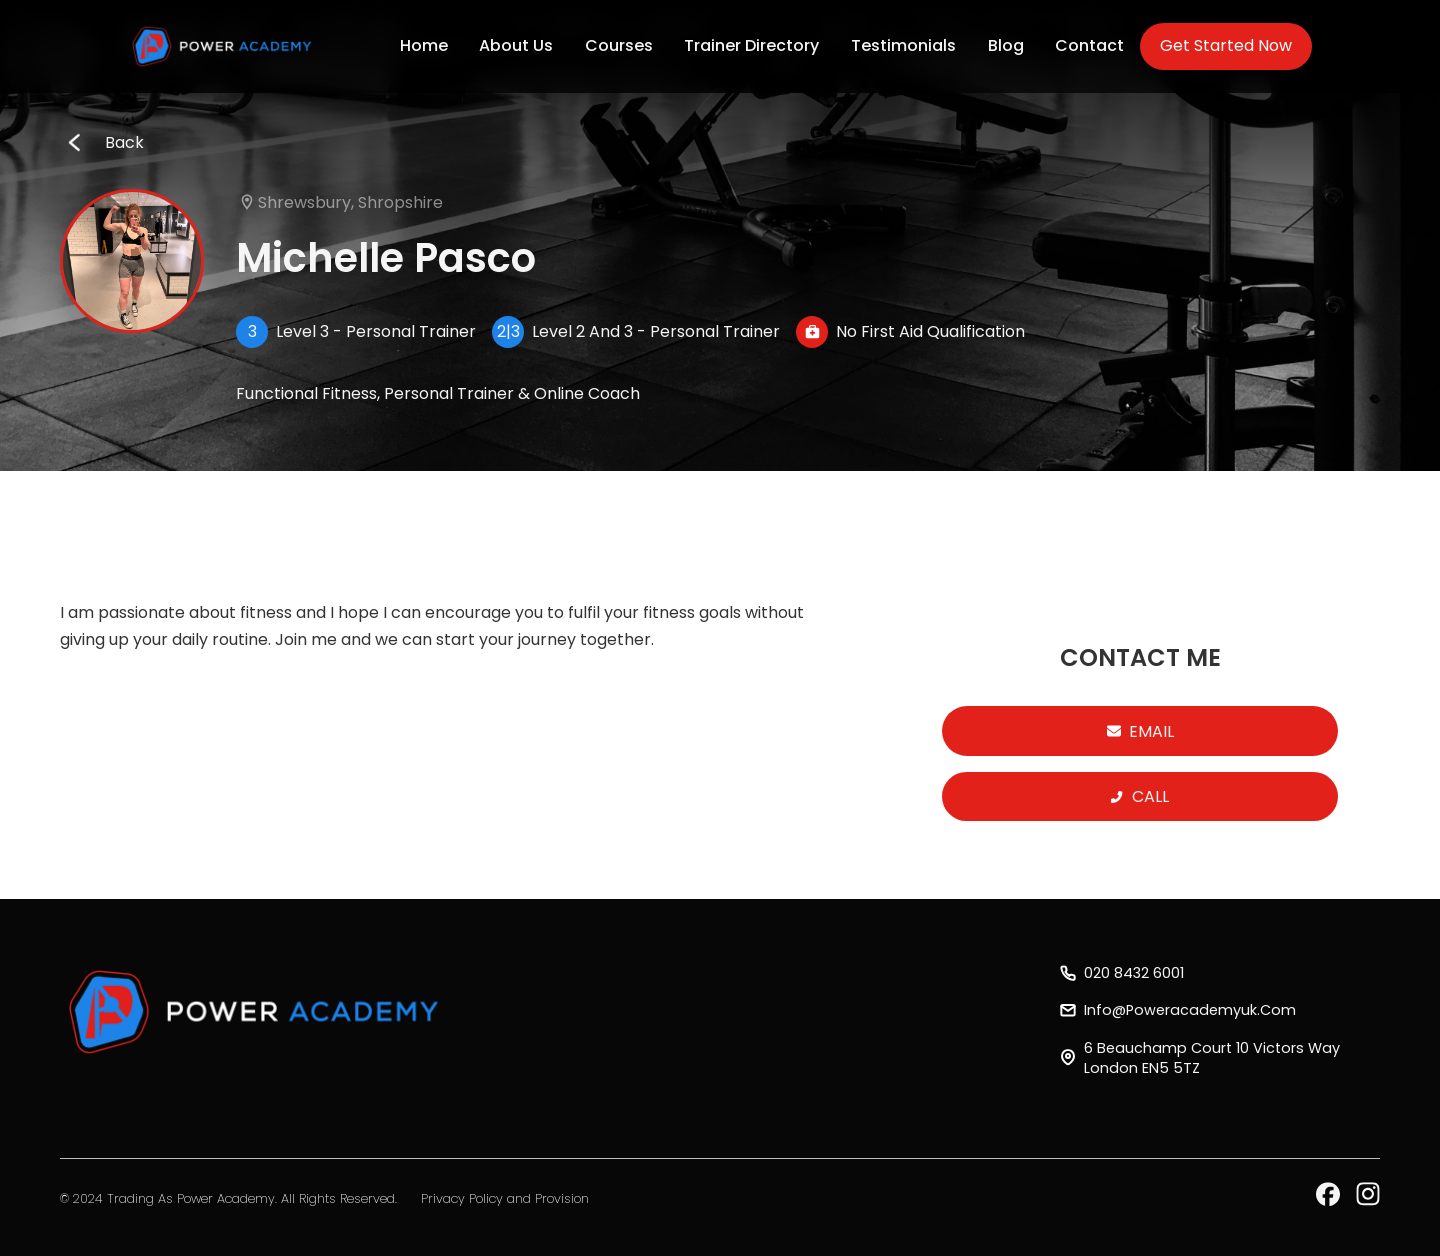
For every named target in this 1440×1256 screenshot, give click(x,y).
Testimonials (903, 45)
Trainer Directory (751, 45)
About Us (516, 45)
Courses (619, 45)
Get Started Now (1226, 45)
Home (424, 45)
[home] (224, 46)
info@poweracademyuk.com (1190, 1010)
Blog (1006, 45)
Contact (1089, 45)
